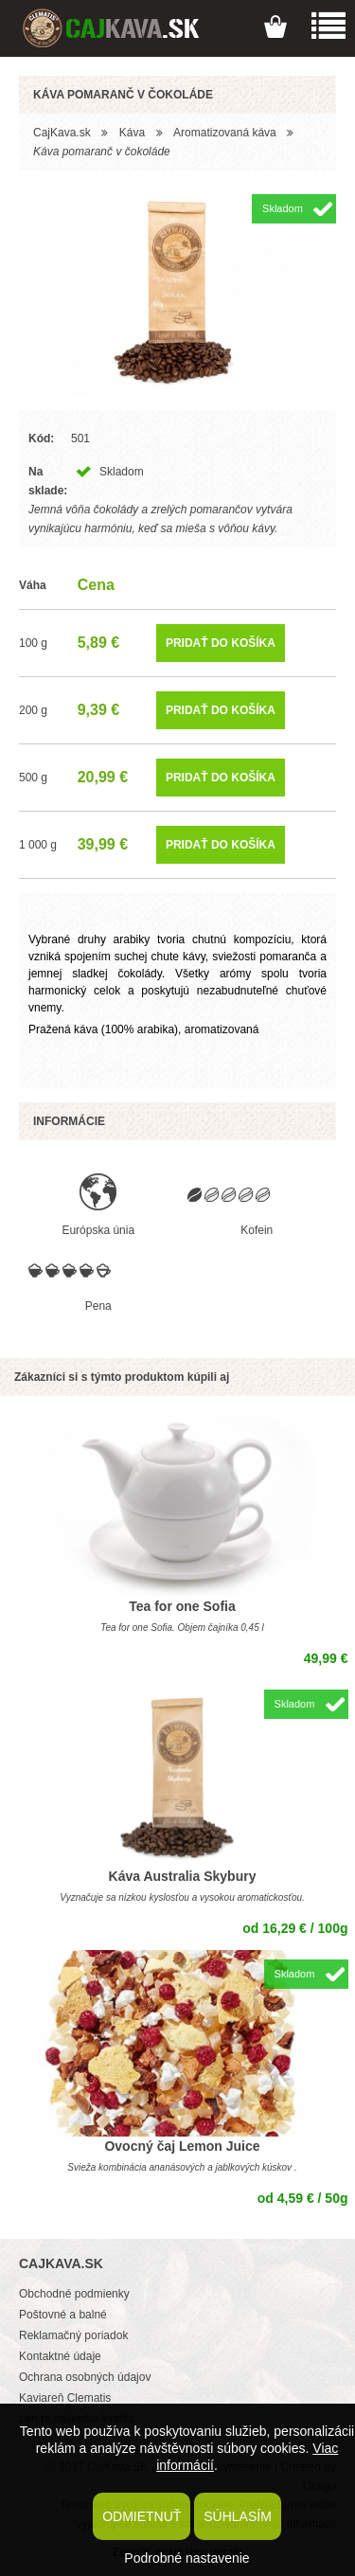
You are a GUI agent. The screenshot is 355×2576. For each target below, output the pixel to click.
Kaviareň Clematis (65, 2398)
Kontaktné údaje (60, 2356)
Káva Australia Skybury (183, 1876)
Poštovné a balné (63, 2314)
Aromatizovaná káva (224, 132)
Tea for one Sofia (182, 1606)
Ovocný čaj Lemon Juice (181, 2146)
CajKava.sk (62, 132)
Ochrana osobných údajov (85, 2377)
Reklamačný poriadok (73, 2335)
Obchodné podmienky (74, 2293)
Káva (132, 132)
